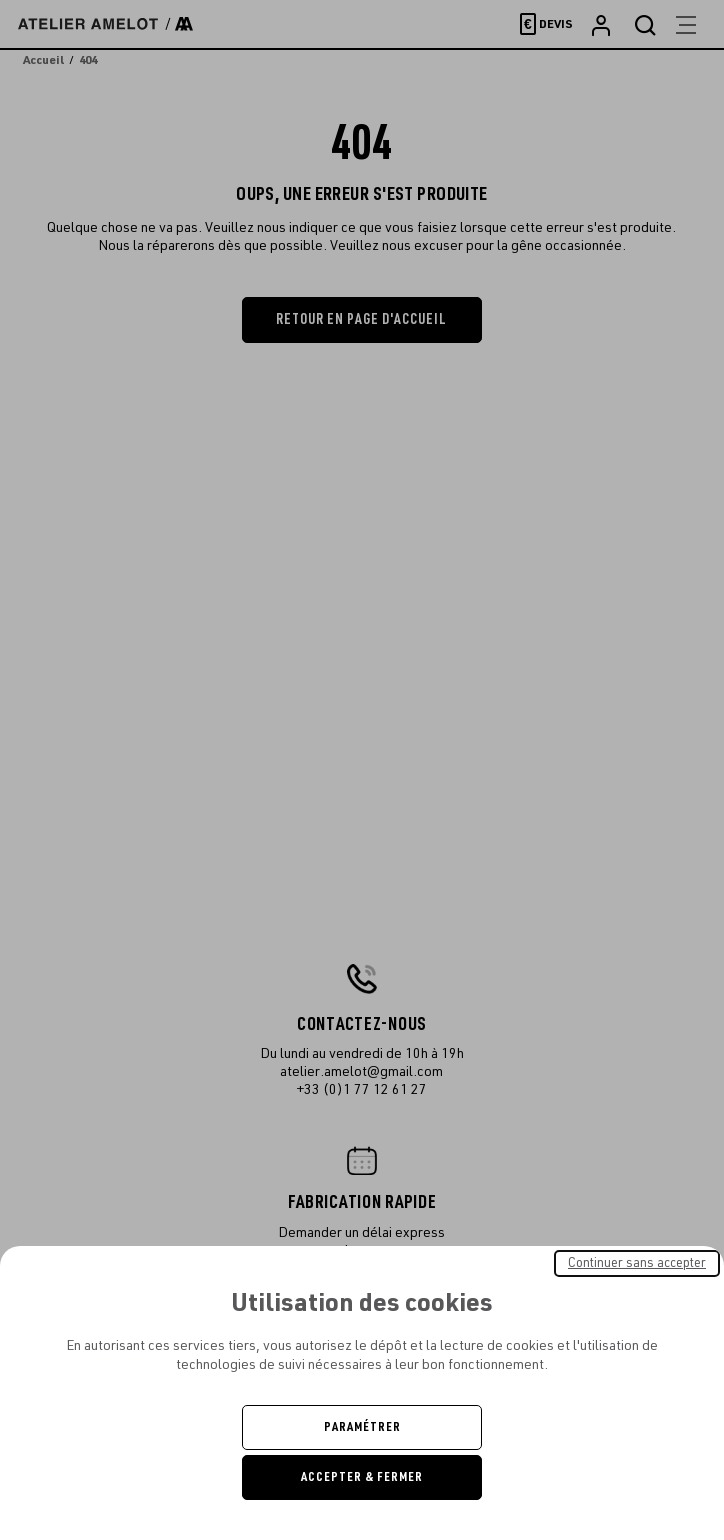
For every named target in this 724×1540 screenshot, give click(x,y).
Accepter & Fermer (362, 1477)
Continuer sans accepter (637, 1263)
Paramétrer (362, 1427)
